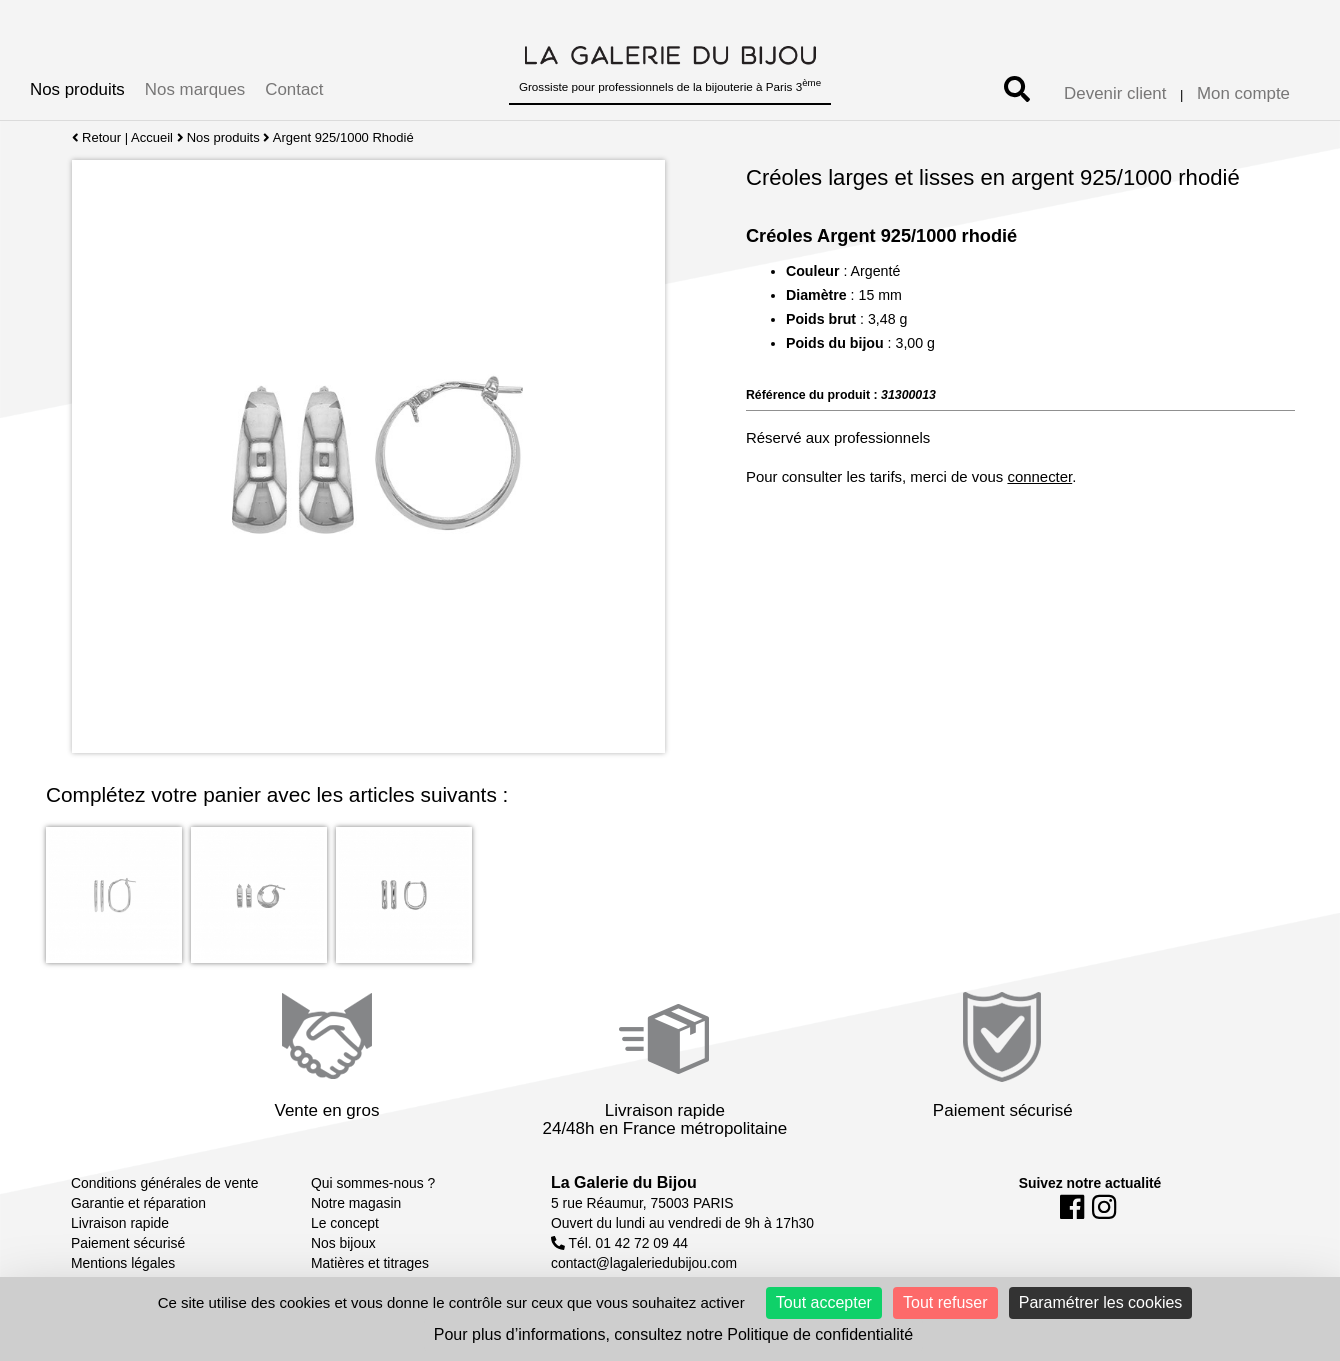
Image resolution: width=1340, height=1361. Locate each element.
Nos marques (195, 89)
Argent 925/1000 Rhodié (343, 137)
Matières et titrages (370, 1263)
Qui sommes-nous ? (373, 1183)
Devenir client (1115, 93)
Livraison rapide (120, 1223)
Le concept (345, 1223)
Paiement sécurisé (128, 1243)
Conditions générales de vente (164, 1183)
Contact (294, 89)
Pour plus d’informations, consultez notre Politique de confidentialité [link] (673, 1334)
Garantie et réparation (138, 1203)
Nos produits (77, 89)
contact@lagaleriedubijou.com (644, 1263)
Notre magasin (356, 1203)
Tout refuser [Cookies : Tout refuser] (945, 1302)
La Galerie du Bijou (624, 1182)
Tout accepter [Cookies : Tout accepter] (824, 1302)
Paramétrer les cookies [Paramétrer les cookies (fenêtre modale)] (1101, 1302)
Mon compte (1243, 93)
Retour (96, 137)
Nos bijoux (343, 1243)
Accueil (152, 137)
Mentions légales (123, 1263)
